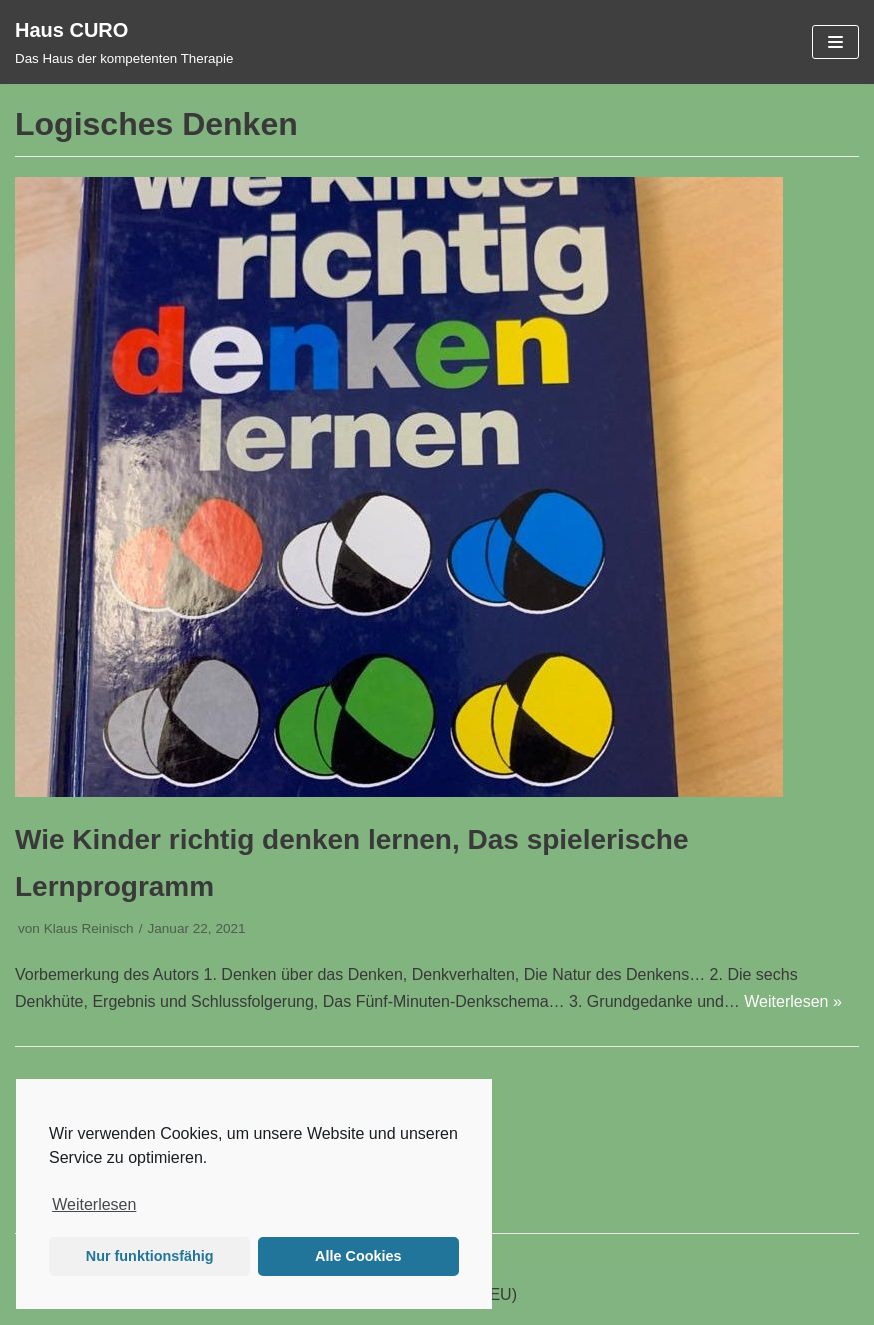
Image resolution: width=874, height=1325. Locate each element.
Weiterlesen (94, 1204)
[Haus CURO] (124, 42)
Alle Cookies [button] (358, 1256)
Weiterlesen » (793, 1001)
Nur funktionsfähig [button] (150, 1256)
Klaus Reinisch (89, 928)
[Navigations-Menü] (835, 42)
